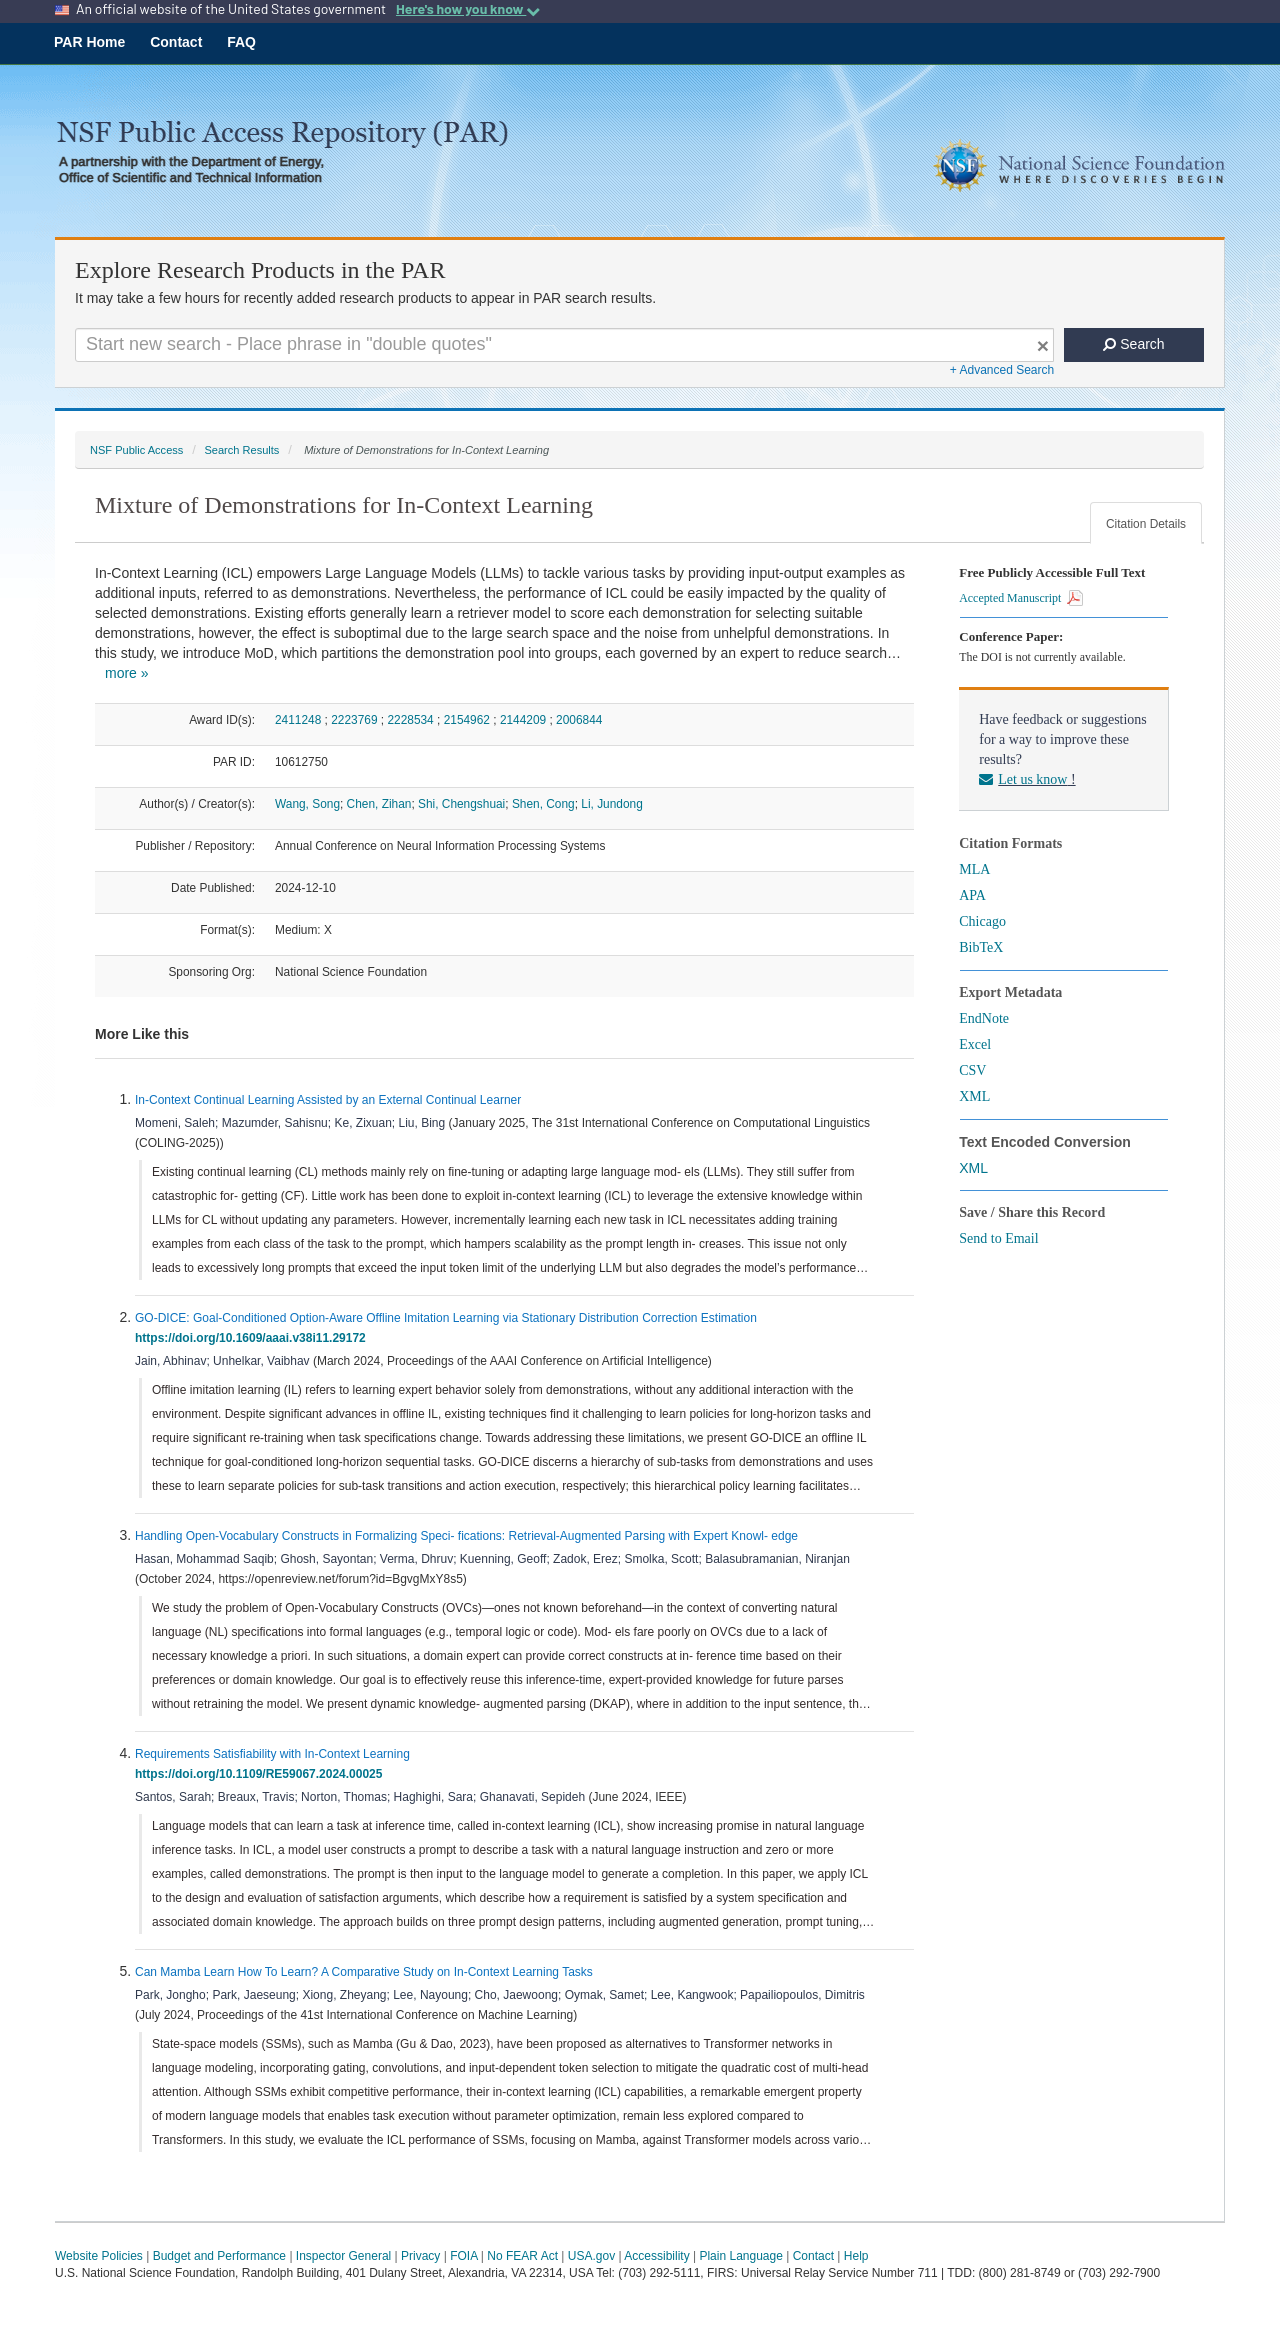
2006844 (579, 720)
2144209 (523, 720)
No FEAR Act (522, 2256)
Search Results (241, 450)
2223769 (354, 720)
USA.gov (591, 2256)
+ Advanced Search (1002, 370)
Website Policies (99, 2256)
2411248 (298, 720)
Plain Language (740, 2256)
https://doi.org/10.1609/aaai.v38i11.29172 (253, 1338)
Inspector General (343, 2256)
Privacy (420, 2256)
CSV (972, 1070)
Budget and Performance (219, 2256)
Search (1133, 344)
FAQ (241, 42)
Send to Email (998, 1238)
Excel (975, 1044)
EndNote (984, 1018)
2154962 (467, 720)
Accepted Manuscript (1021, 598)
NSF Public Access (136, 450)
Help (856, 2256)
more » (127, 673)
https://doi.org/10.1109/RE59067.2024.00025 (262, 1774)
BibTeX (981, 947)
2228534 (410, 720)
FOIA (463, 2256)
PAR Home (89, 42)
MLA (974, 869)
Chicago (982, 921)
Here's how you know (468, 9)
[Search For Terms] (564, 345)
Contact (176, 42)
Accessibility (656, 2256)
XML (974, 1096)
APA (972, 895)
